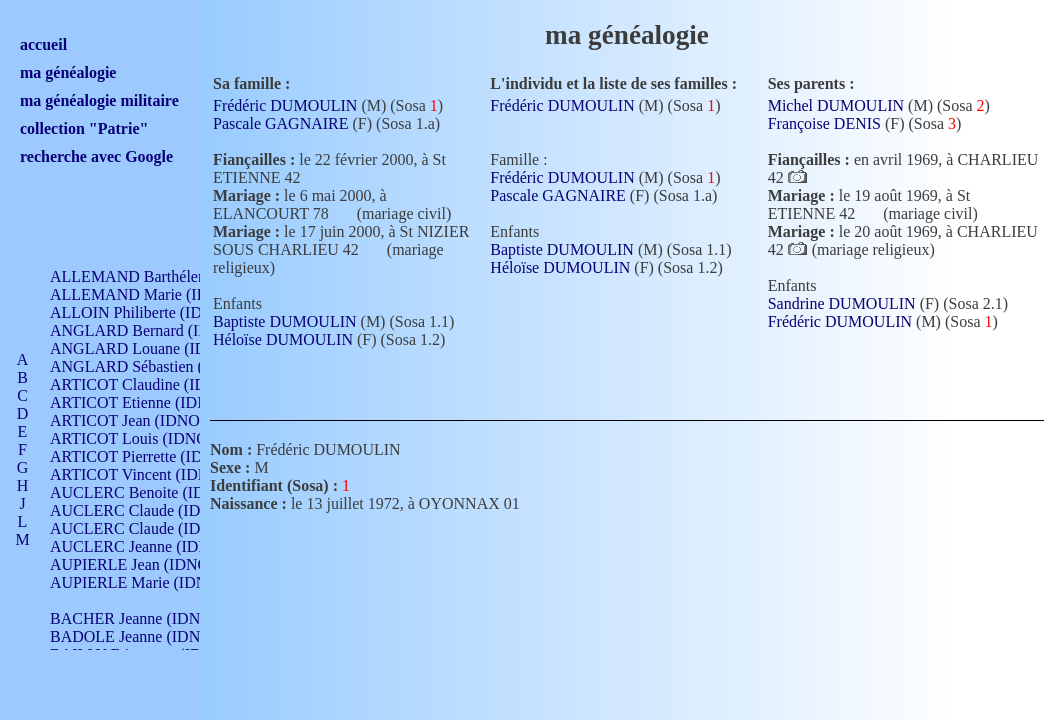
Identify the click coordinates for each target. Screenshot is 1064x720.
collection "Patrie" (84, 128)
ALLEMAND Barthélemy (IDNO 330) (175, 276)
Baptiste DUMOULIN (285, 321)
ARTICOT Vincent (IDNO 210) (152, 474)
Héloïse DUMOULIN (283, 339)
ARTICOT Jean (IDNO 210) (141, 420)
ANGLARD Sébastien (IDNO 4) (155, 366)
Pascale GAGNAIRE (281, 123)
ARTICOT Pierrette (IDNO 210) (154, 456)
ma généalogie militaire (99, 100)
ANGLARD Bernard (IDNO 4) (150, 330)
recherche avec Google (96, 156)
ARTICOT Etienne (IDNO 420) (152, 402)
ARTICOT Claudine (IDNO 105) (156, 384)
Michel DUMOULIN (836, 105)
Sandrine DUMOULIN (842, 303)
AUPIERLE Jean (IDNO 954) (146, 564)
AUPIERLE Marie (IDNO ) (139, 582)
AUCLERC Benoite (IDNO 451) (155, 492)
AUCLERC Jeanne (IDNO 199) (152, 546)
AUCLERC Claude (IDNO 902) (153, 510)
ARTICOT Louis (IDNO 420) (145, 438)
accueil (43, 44)
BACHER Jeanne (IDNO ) (135, 618)
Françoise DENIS (824, 123)
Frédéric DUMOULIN (285, 105)
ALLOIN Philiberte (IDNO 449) (154, 312)
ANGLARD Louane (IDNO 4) (148, 348)
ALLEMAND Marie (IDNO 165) (157, 294)
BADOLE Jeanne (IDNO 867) (147, 636)
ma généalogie (68, 72)
